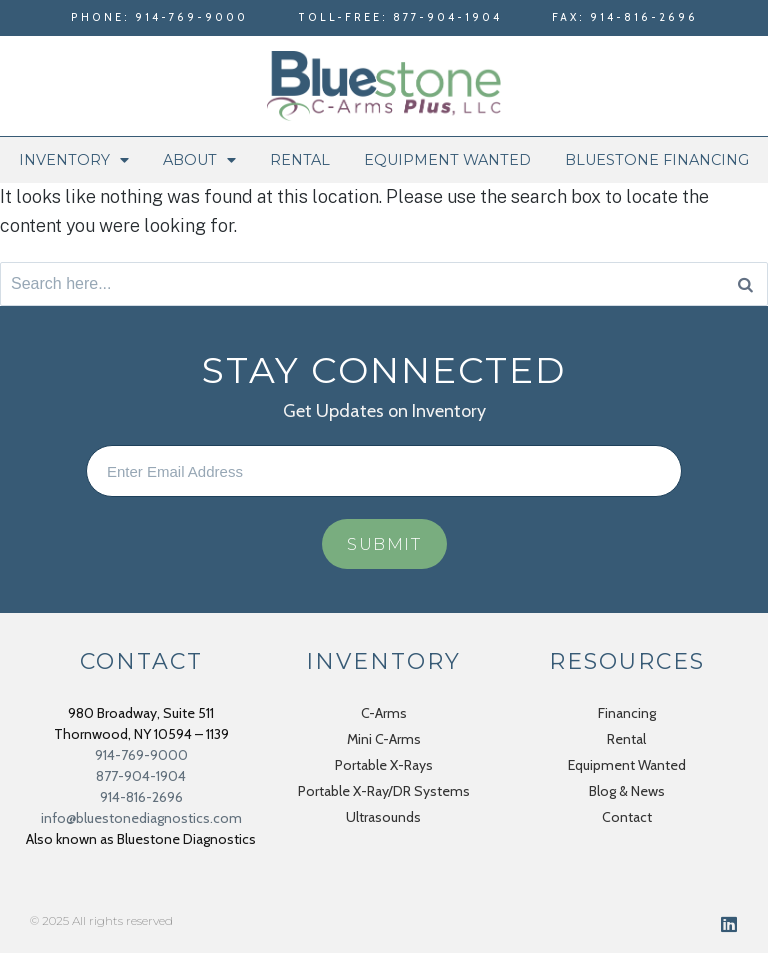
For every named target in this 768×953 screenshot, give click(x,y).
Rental (300, 160)
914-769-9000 (141, 755)
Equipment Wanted (447, 160)
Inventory (74, 160)
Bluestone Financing (657, 160)
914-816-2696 (141, 797)
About (199, 160)
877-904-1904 (141, 776)
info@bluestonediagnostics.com (141, 818)
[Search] (745, 284)
